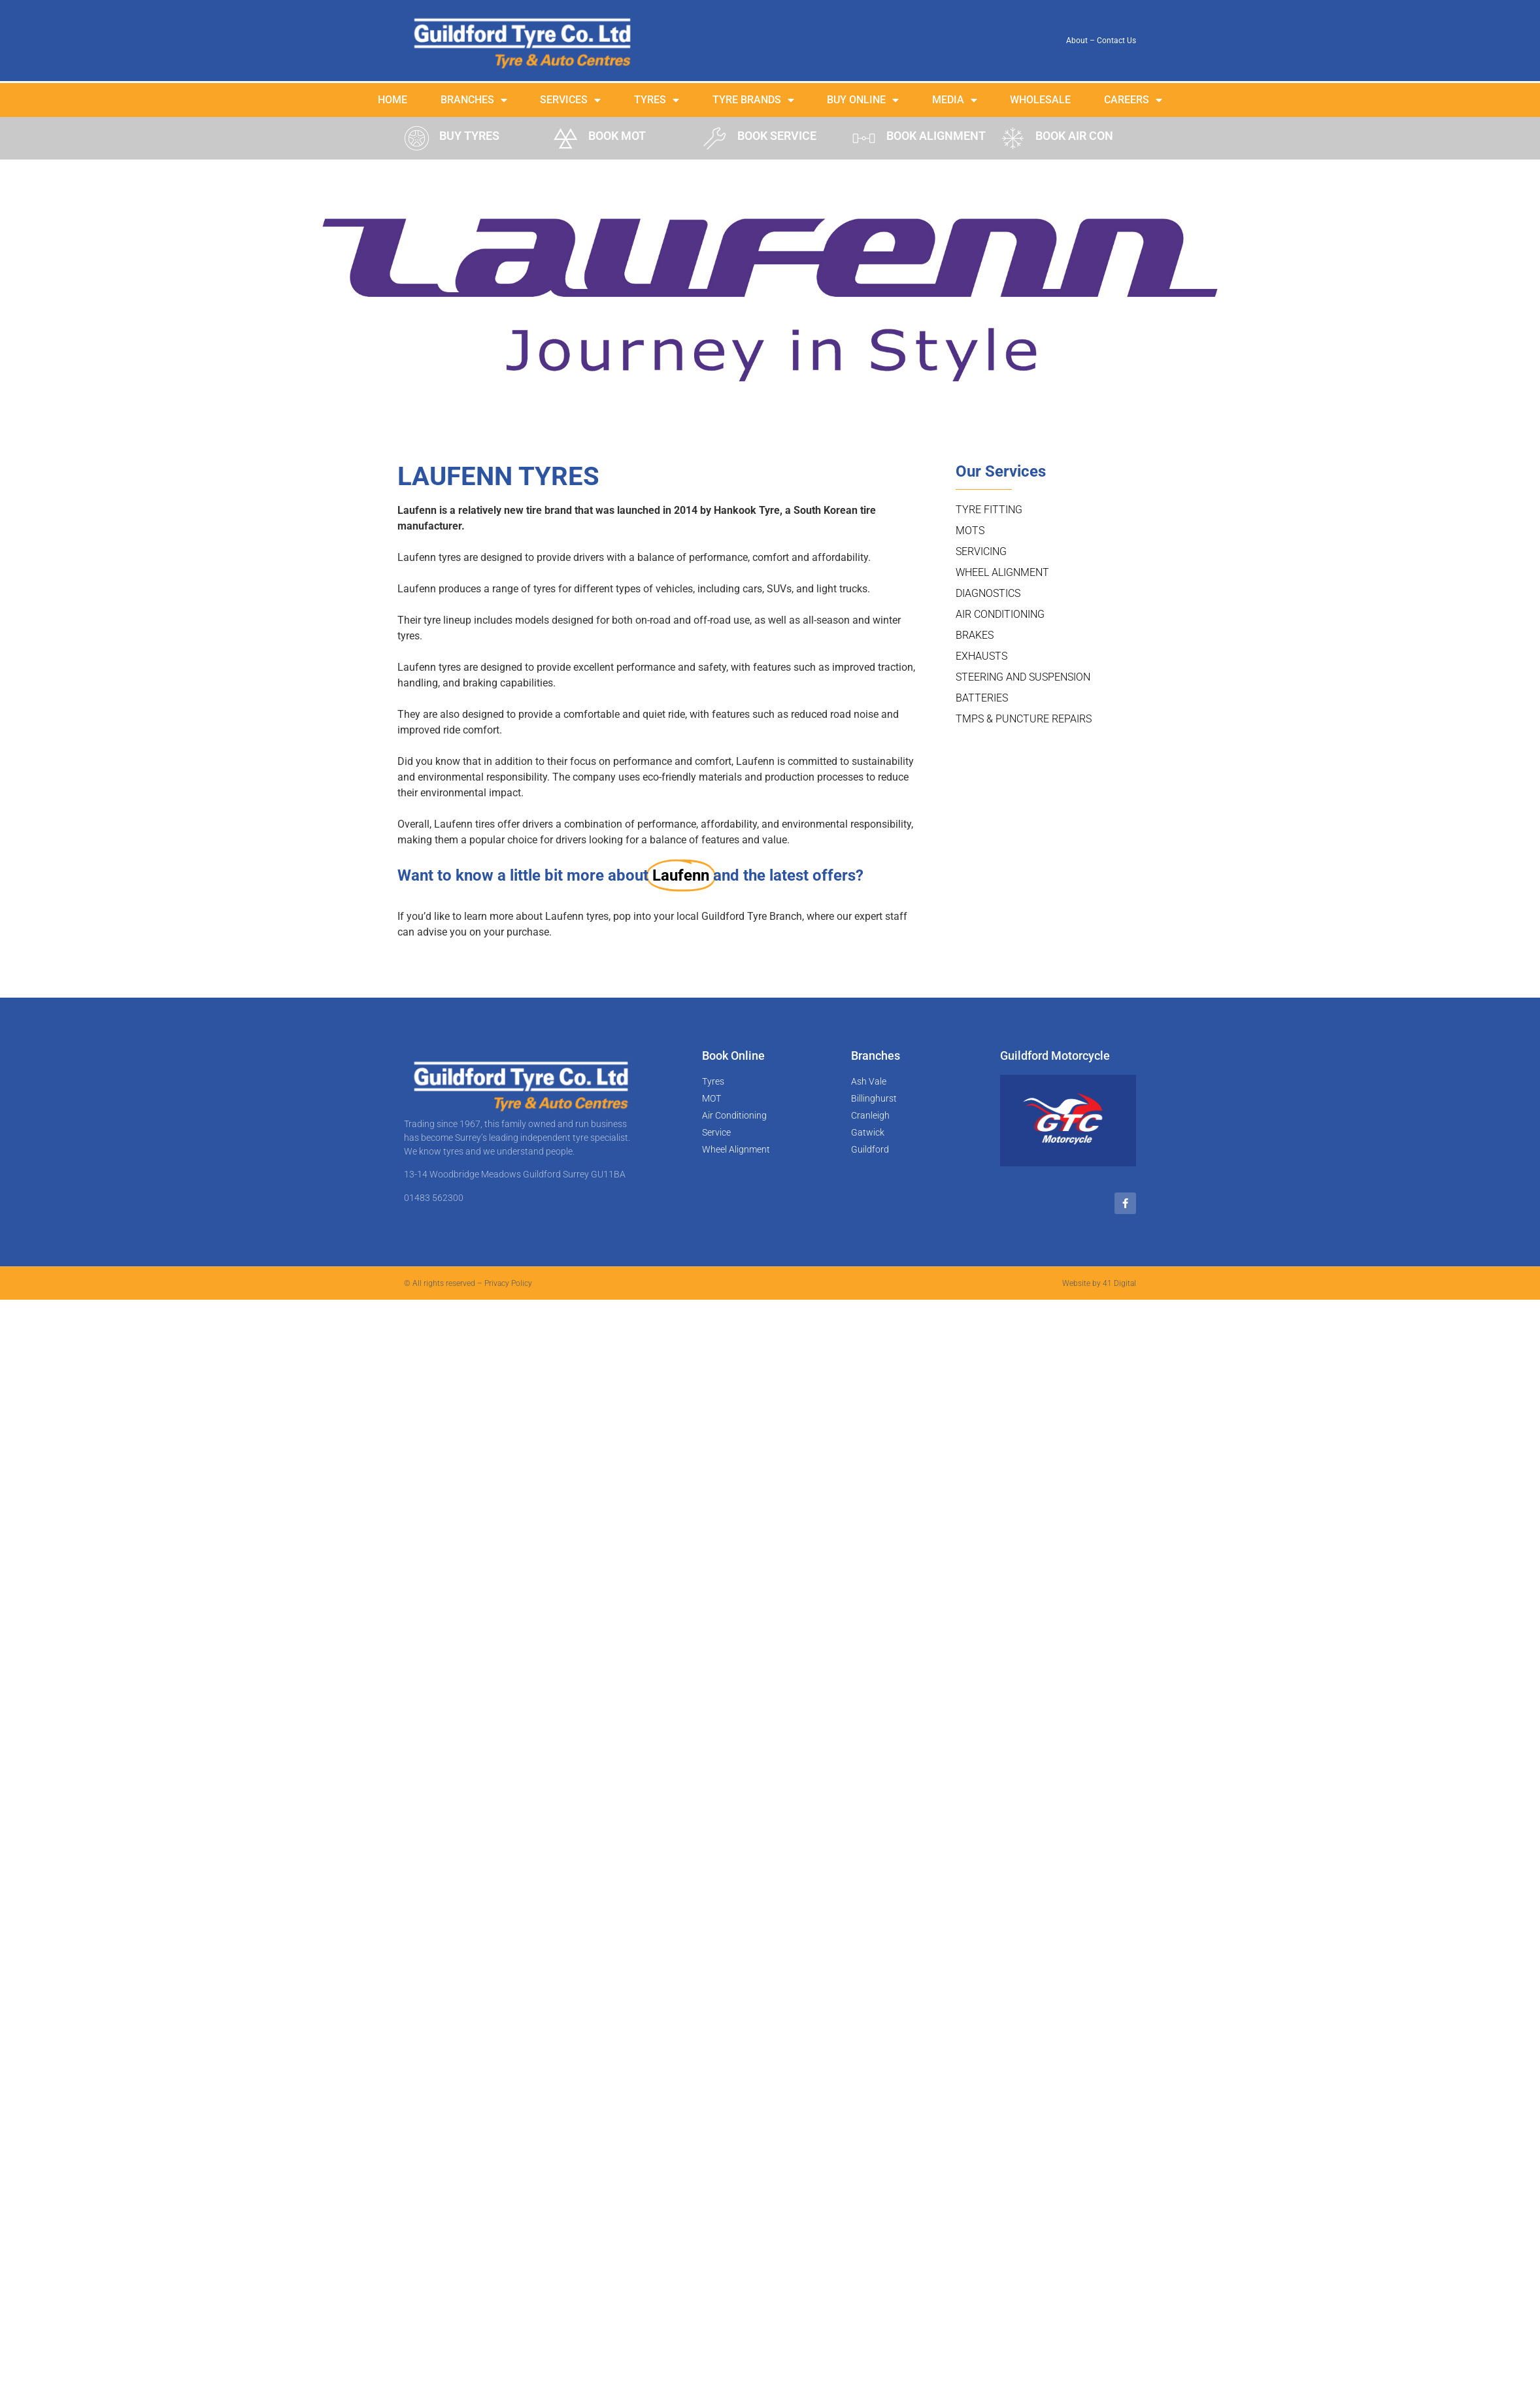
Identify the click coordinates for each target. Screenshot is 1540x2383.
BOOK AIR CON (1074, 136)
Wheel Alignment (1002, 572)
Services (570, 100)
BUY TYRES (469, 136)
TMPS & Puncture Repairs (1024, 719)
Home (392, 99)
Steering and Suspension (1023, 677)
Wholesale (1040, 99)
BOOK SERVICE (776, 136)
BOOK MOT (617, 136)
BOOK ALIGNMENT (936, 136)
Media (954, 100)
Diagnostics (988, 593)
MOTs (970, 530)
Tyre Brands (753, 100)
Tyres (656, 100)
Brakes (975, 635)
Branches (474, 100)
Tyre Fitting (989, 509)
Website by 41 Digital (1099, 1283)
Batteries (982, 698)
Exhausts (981, 656)
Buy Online (863, 100)
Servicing (981, 551)
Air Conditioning (1000, 614)
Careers (1133, 100)
